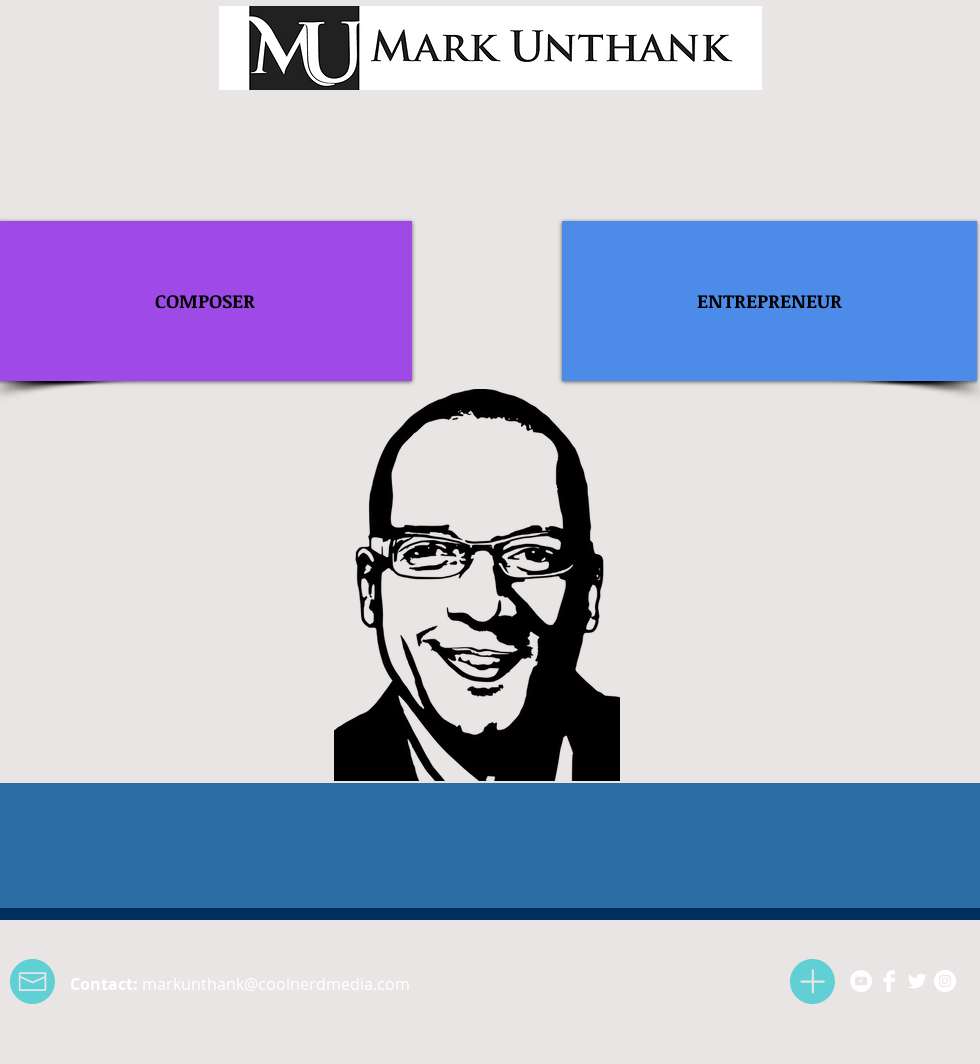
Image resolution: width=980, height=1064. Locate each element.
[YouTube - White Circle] (861, 981)
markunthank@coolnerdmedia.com (276, 984)
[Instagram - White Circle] (945, 981)
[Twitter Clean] (917, 981)
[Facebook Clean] (889, 981)
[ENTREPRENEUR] (769, 301)
